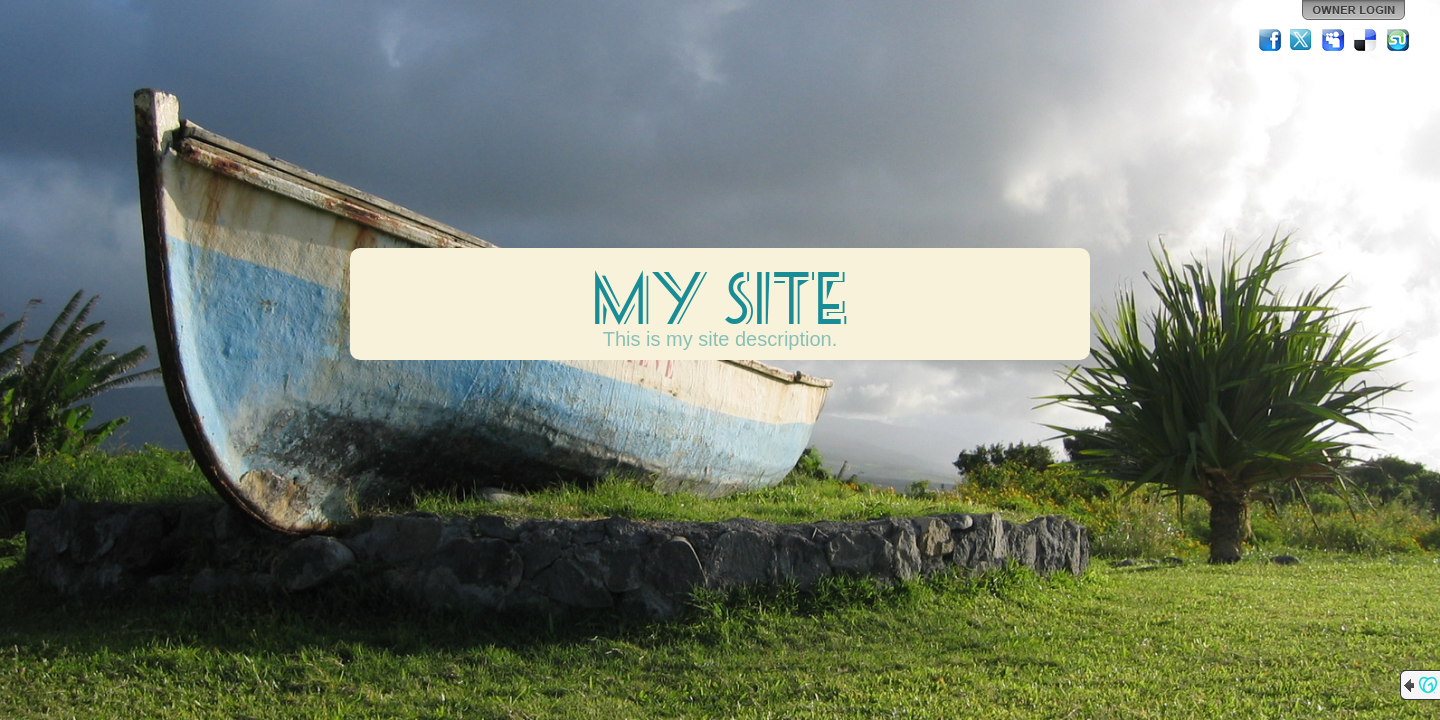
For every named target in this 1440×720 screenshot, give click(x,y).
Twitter (1302, 40)
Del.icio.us (1366, 40)
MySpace (1334, 40)
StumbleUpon (1398, 40)
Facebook (1270, 40)
